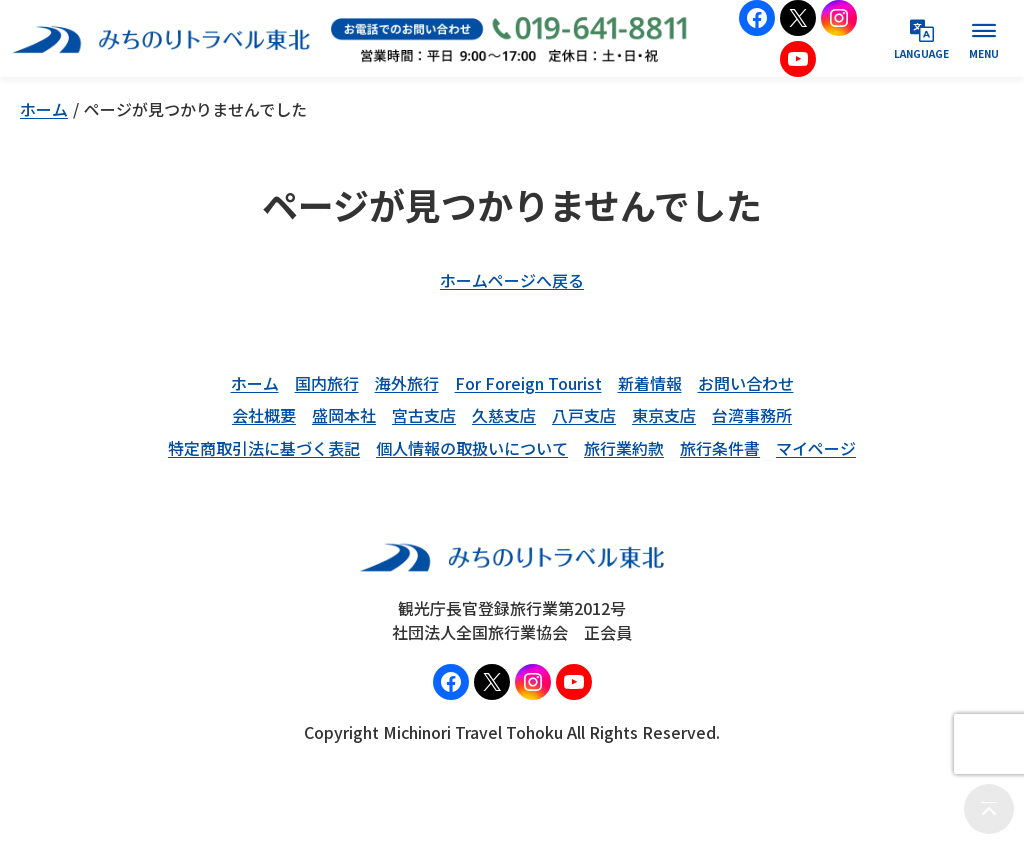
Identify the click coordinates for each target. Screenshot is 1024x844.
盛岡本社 (344, 415)
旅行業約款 (624, 448)
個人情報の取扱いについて (472, 448)
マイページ (816, 448)
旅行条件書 (720, 448)
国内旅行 (327, 383)
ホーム (44, 109)
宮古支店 (424, 415)
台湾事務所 (752, 415)
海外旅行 (407, 383)
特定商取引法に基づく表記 (264, 448)
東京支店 (664, 415)
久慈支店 (504, 415)
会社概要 (264, 415)
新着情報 (650, 383)
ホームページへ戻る (512, 280)
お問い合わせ (746, 383)
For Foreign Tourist (528, 383)
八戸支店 (584, 415)
